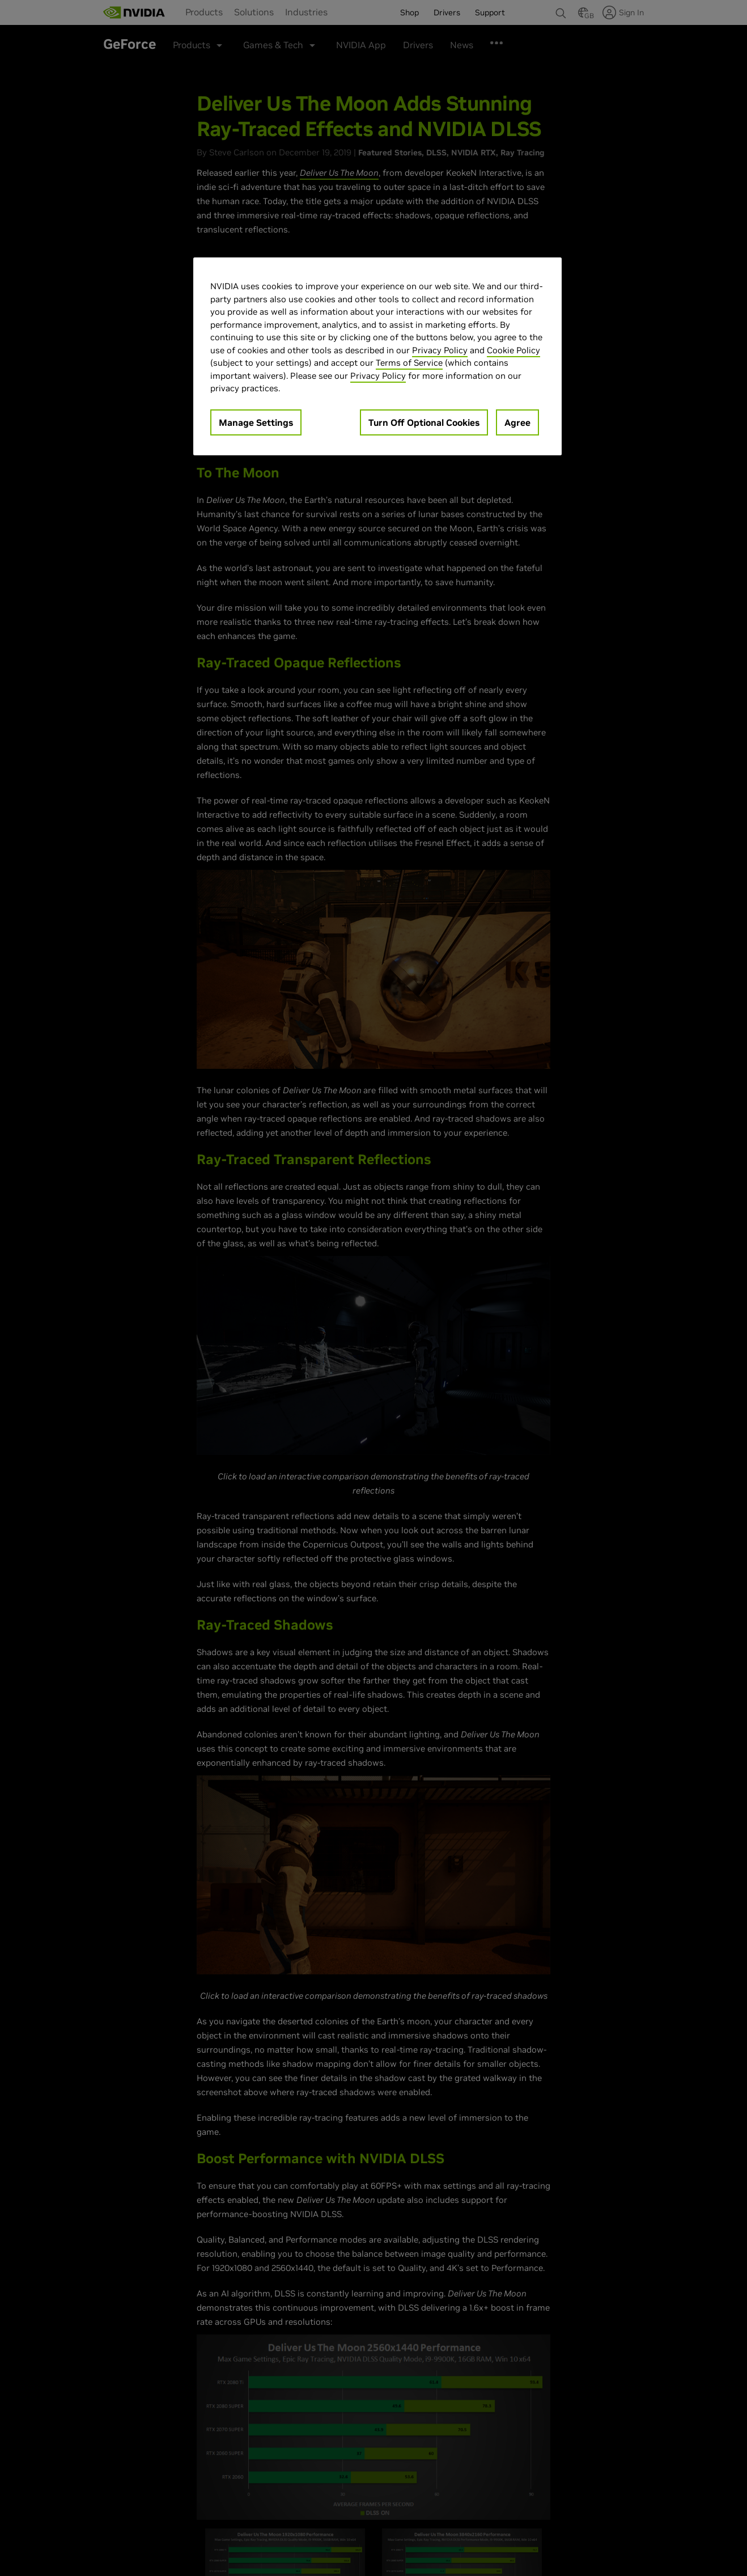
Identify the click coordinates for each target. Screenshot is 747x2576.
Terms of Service (409, 362)
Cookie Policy (513, 350)
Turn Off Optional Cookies (423, 422)
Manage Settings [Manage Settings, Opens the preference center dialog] (256, 422)
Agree (517, 422)
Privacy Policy (440, 350)
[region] (377, 356)
